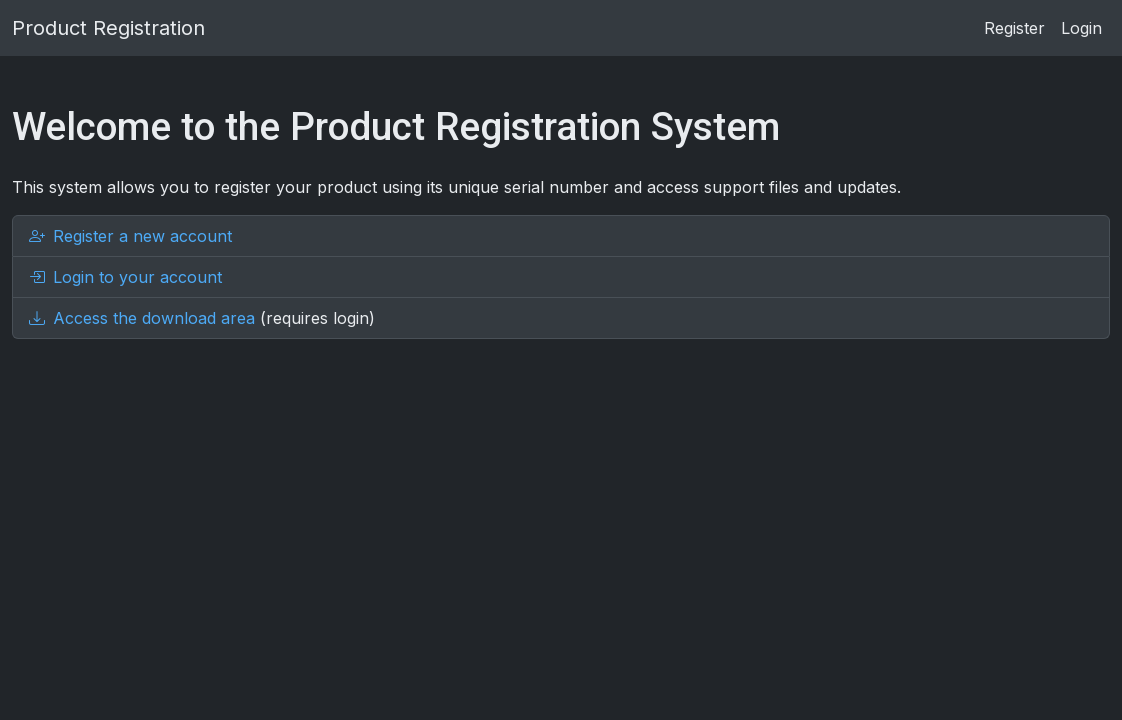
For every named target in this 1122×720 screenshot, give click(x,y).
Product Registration (108, 28)
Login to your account (125, 277)
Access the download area (142, 318)
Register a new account (130, 236)
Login (1081, 28)
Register (1014, 28)
